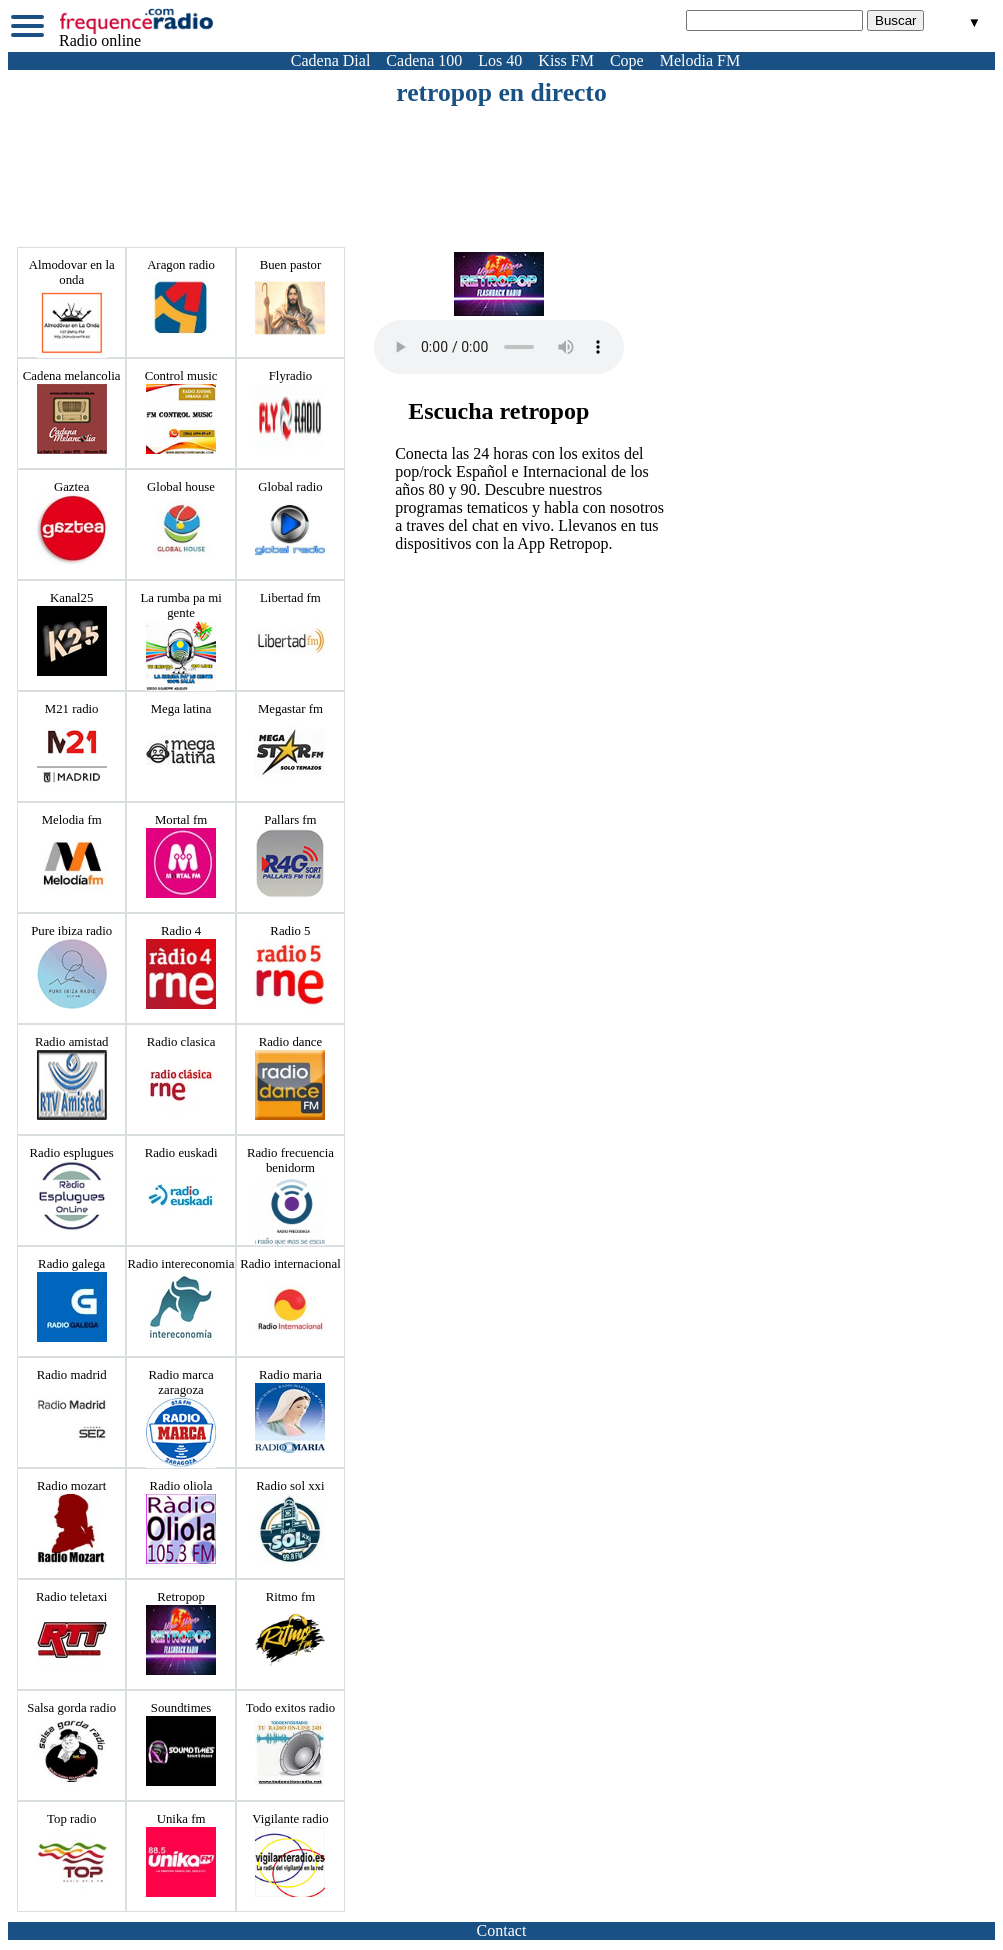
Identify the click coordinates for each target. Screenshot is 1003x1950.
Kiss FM (566, 60)
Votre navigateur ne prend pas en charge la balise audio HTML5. (499, 347)
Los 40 (500, 60)
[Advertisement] (502, 163)
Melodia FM (700, 60)
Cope (627, 60)
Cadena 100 (424, 60)
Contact (502, 1930)
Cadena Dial (331, 60)
